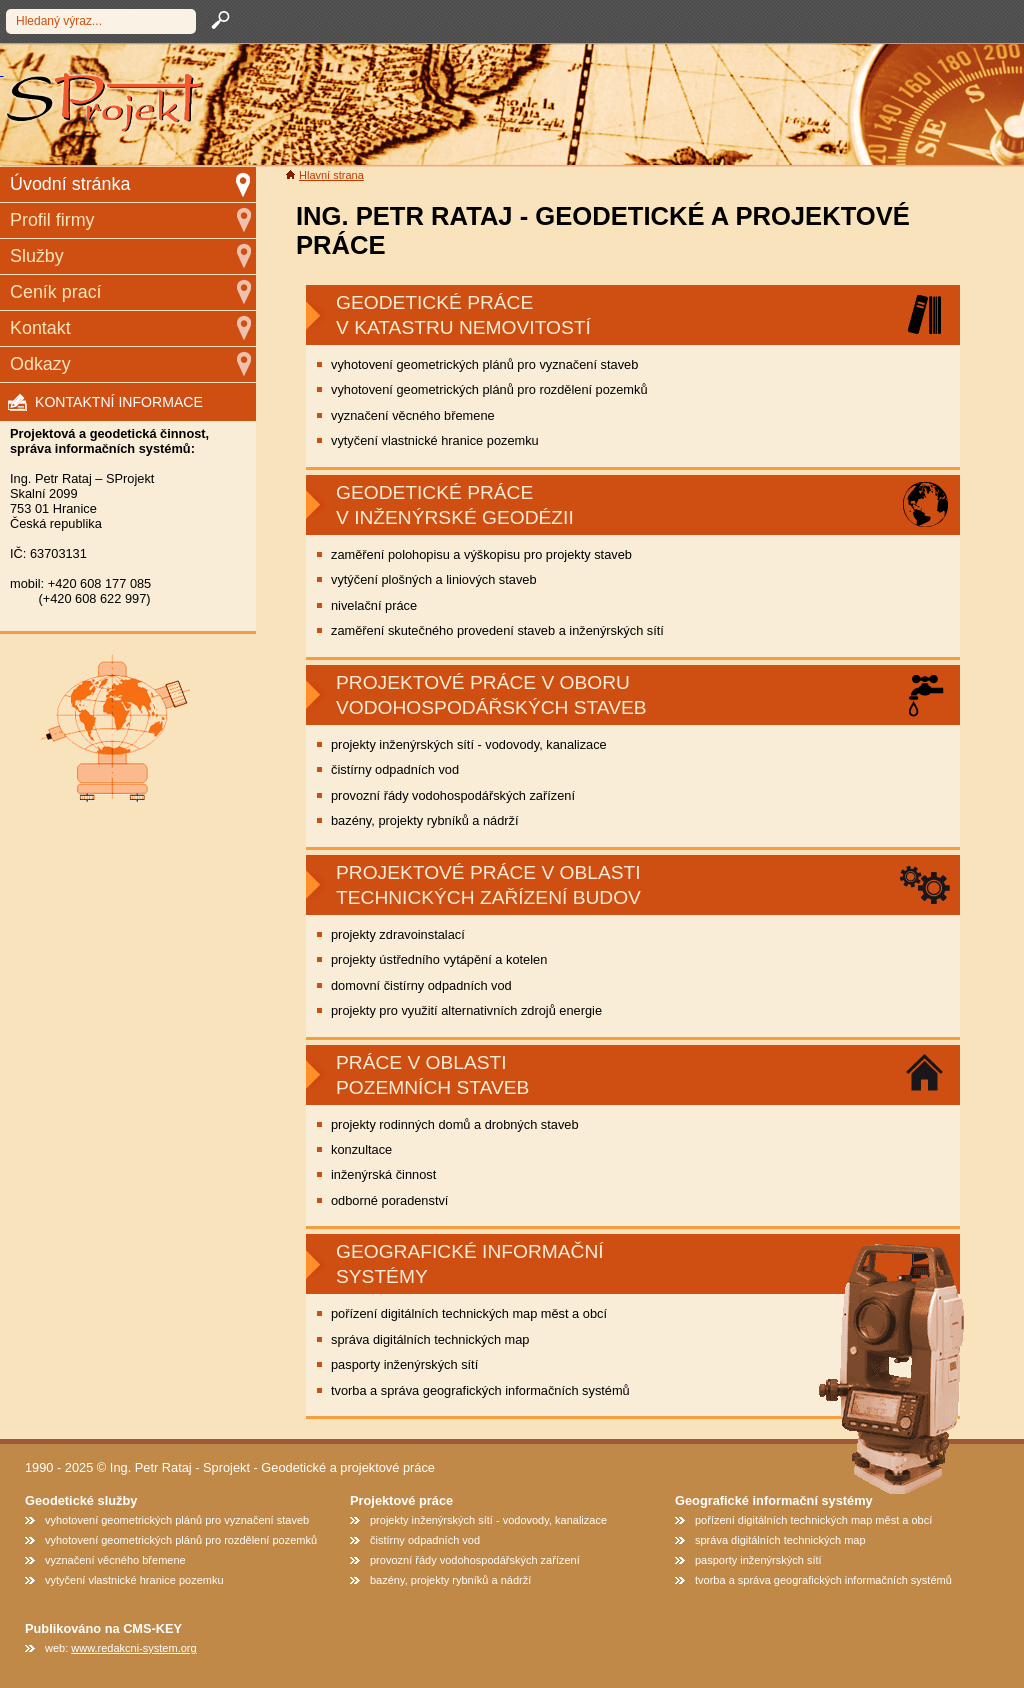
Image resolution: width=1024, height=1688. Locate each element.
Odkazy (40, 364)
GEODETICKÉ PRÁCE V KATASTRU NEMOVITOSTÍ (463, 315)
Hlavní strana (331, 175)
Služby (37, 256)
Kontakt (40, 328)
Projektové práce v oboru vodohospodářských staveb (491, 695)
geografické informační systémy (470, 1264)
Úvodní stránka (70, 184)
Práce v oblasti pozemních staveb (432, 1075)
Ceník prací (56, 292)
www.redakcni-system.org (133, 1648)
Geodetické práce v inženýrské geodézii (455, 505)
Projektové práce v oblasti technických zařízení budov (488, 885)
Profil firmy (52, 220)
